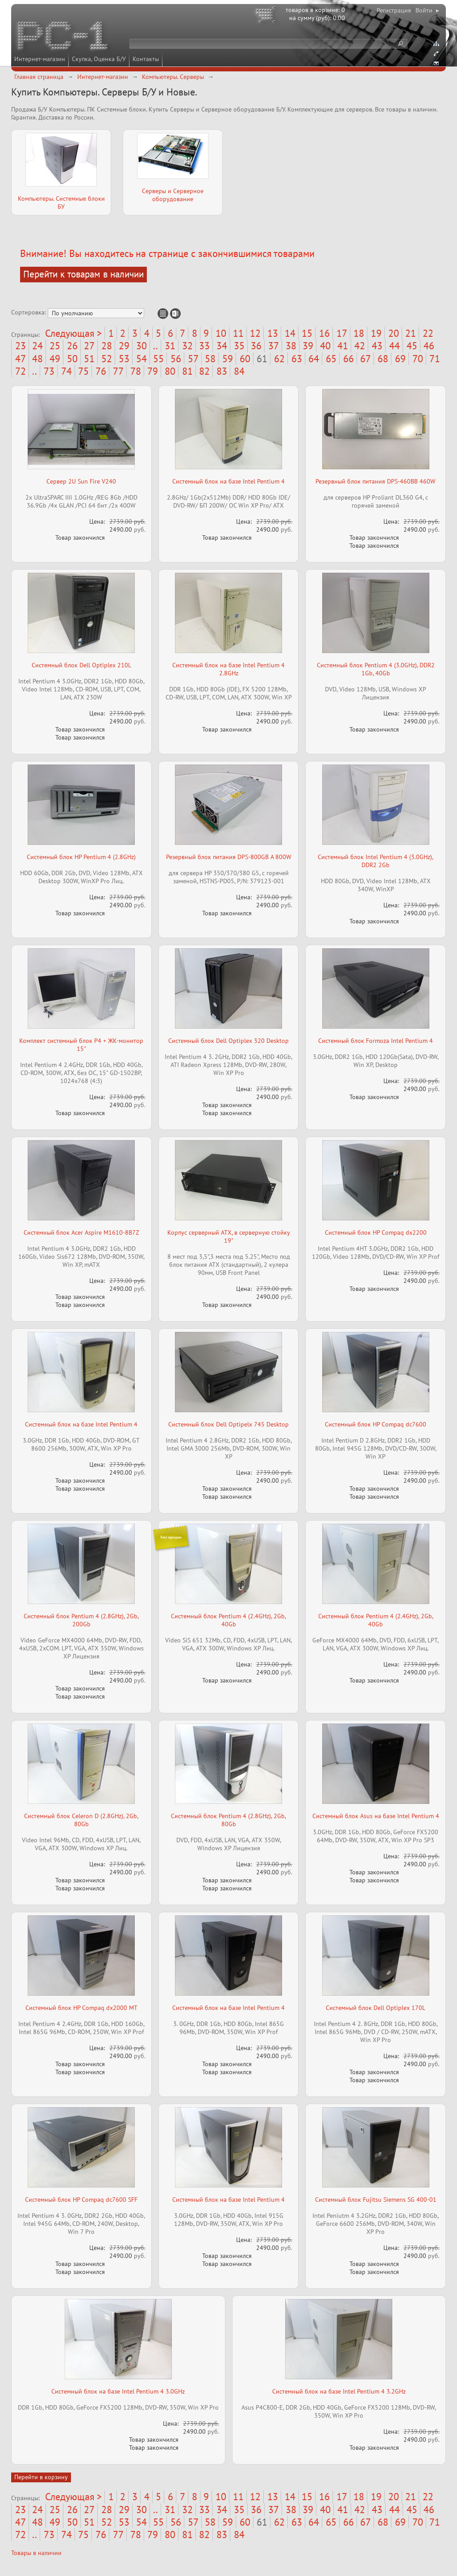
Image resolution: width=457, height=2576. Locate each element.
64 (313, 358)
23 (20, 345)
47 (20, 358)
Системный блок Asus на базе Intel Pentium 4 (375, 1816)
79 (152, 371)
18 (358, 333)
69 (400, 358)
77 (118, 371)
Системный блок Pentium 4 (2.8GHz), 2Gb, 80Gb (228, 1820)
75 (83, 371)
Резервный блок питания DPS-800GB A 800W (228, 857)
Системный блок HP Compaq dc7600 (375, 1424)
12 (255, 333)
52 (106, 358)
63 (296, 358)
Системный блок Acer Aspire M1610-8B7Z (81, 1232)
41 (342, 345)
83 (221, 371)
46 (429, 345)
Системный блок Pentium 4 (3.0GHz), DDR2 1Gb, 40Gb (376, 669)
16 (324, 333)
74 (66, 371)
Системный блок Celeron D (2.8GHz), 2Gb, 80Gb (81, 1820)
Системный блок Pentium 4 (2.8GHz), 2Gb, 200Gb (81, 1620)
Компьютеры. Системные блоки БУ (61, 202)
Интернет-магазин (39, 59)
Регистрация (394, 10)
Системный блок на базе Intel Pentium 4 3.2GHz (339, 2391)
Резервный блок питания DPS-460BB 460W (376, 481)
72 (20, 371)
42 (359, 345)
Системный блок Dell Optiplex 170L (375, 2008)
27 (89, 345)
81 (187, 371)
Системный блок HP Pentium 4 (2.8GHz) (81, 857)
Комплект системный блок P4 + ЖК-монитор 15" (81, 1045)
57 (193, 358)
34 (221, 345)
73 (49, 371)
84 (239, 371)
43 (377, 345)
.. (155, 345)
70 (417, 358)
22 (428, 333)
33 (204, 345)
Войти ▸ (427, 10)
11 (238, 333)
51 (89, 358)
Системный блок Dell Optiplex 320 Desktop (228, 1041)
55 (158, 358)
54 (141, 358)
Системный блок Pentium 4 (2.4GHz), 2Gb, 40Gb (228, 1620)
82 (204, 371)
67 (365, 358)
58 (210, 358)
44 (394, 345)
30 (141, 345)
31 (170, 345)
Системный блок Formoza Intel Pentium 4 (375, 1041)
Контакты (146, 59)
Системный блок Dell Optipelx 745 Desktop (228, 1424)
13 (272, 333)
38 (291, 345)
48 (37, 358)
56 (175, 358)
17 (342, 333)
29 (124, 345)
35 (239, 345)
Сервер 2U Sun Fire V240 (81, 481)
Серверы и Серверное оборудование (173, 195)
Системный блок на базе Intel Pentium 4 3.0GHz (118, 2391)
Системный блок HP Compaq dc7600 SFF (81, 2200)
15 (307, 333)
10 (221, 333)
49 (55, 358)
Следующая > (73, 333)
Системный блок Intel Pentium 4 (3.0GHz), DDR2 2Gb (375, 861)
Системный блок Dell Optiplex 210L (81, 665)
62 (279, 358)
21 (410, 333)
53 (124, 358)
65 (331, 358)
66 (348, 358)
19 (376, 333)
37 (273, 345)
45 (412, 345)
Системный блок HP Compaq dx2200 (376, 1232)
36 (256, 345)
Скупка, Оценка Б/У (99, 59)
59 (227, 358)
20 (393, 333)
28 (106, 345)
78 (135, 371)
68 (383, 358)
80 (170, 371)
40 (325, 345)
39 (308, 345)
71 (434, 358)
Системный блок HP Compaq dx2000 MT (81, 2008)
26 (72, 345)
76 (101, 371)
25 (55, 345)
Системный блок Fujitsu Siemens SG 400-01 (375, 2200)
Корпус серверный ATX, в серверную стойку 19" (228, 1236)
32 (187, 345)
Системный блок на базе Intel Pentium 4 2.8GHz (228, 669)
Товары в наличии (36, 2553)
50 (72, 358)
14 (290, 333)
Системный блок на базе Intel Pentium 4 (228, 481)
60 (245, 358)
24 (37, 345)
